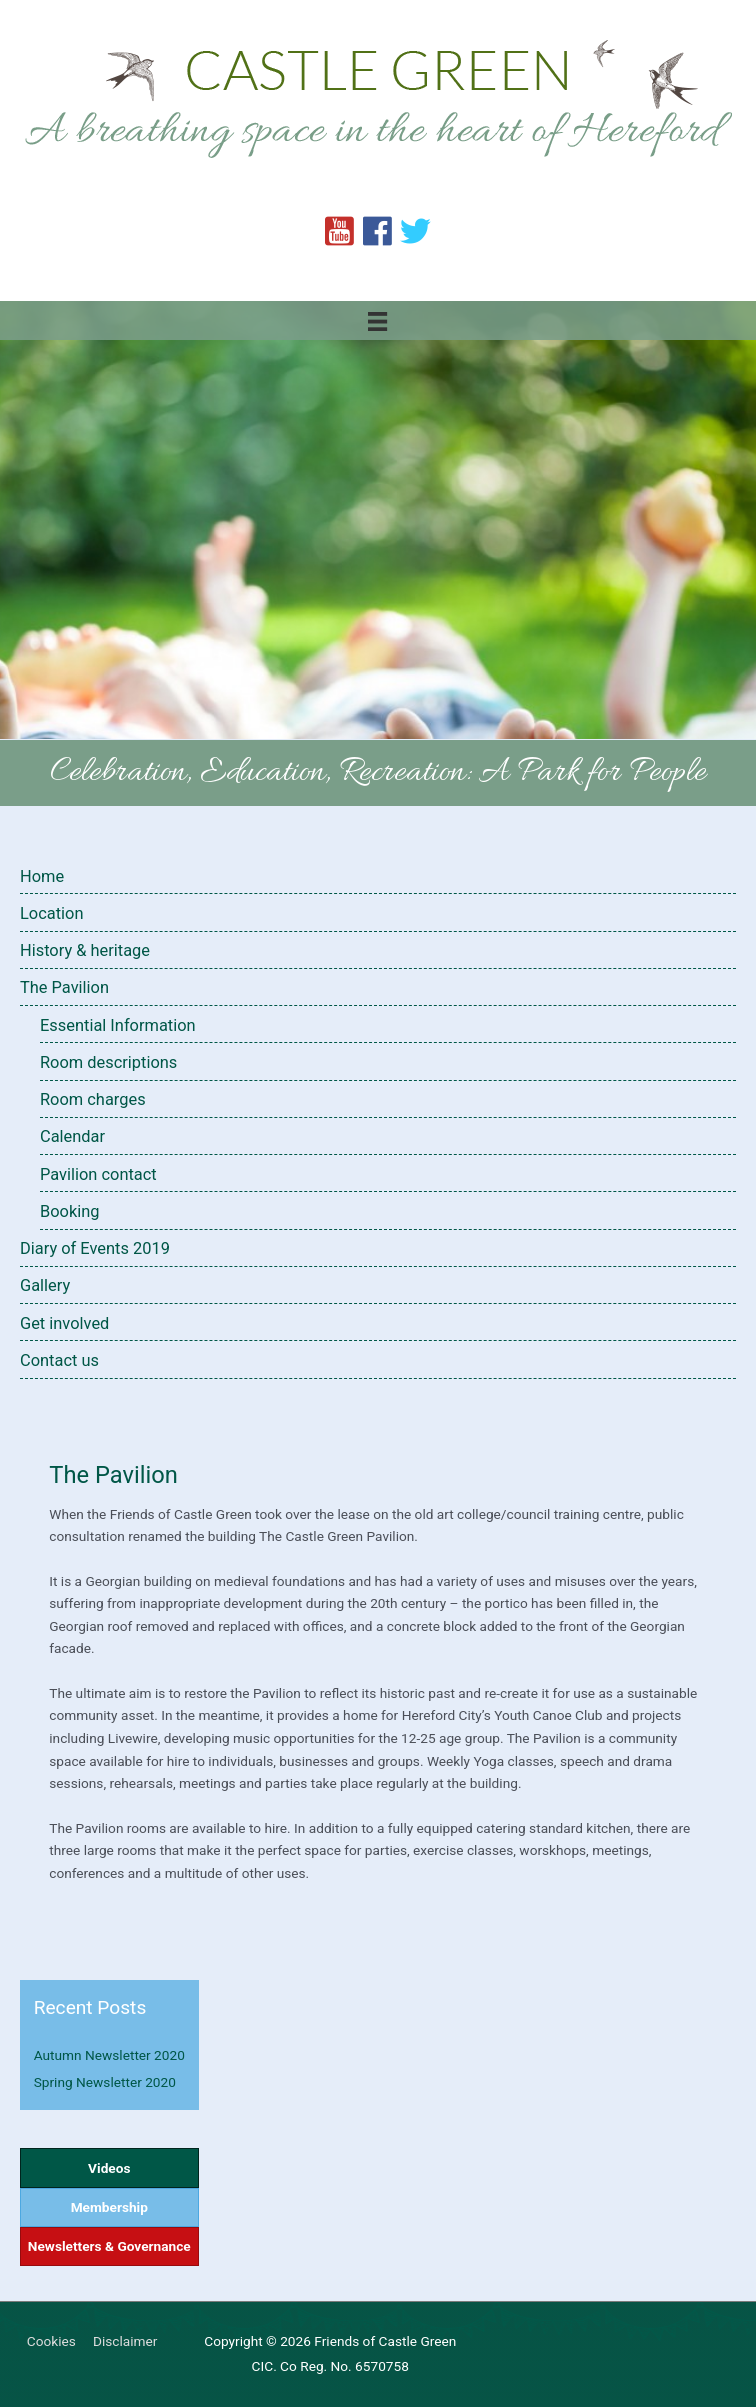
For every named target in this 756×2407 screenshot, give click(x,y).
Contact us (59, 1360)
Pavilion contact (98, 1174)
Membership (109, 2207)
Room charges (93, 1099)
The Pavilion (64, 987)
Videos (109, 2168)
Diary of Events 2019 (95, 1248)
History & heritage (85, 950)
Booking (70, 1211)
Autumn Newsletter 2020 (109, 2055)
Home (42, 876)
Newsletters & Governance (109, 2246)
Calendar (72, 1136)
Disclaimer (125, 2341)
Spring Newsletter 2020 (105, 2082)
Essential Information (118, 1025)
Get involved (64, 1323)
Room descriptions (108, 1062)
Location (51, 913)
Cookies (51, 2341)
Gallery (45, 1285)
